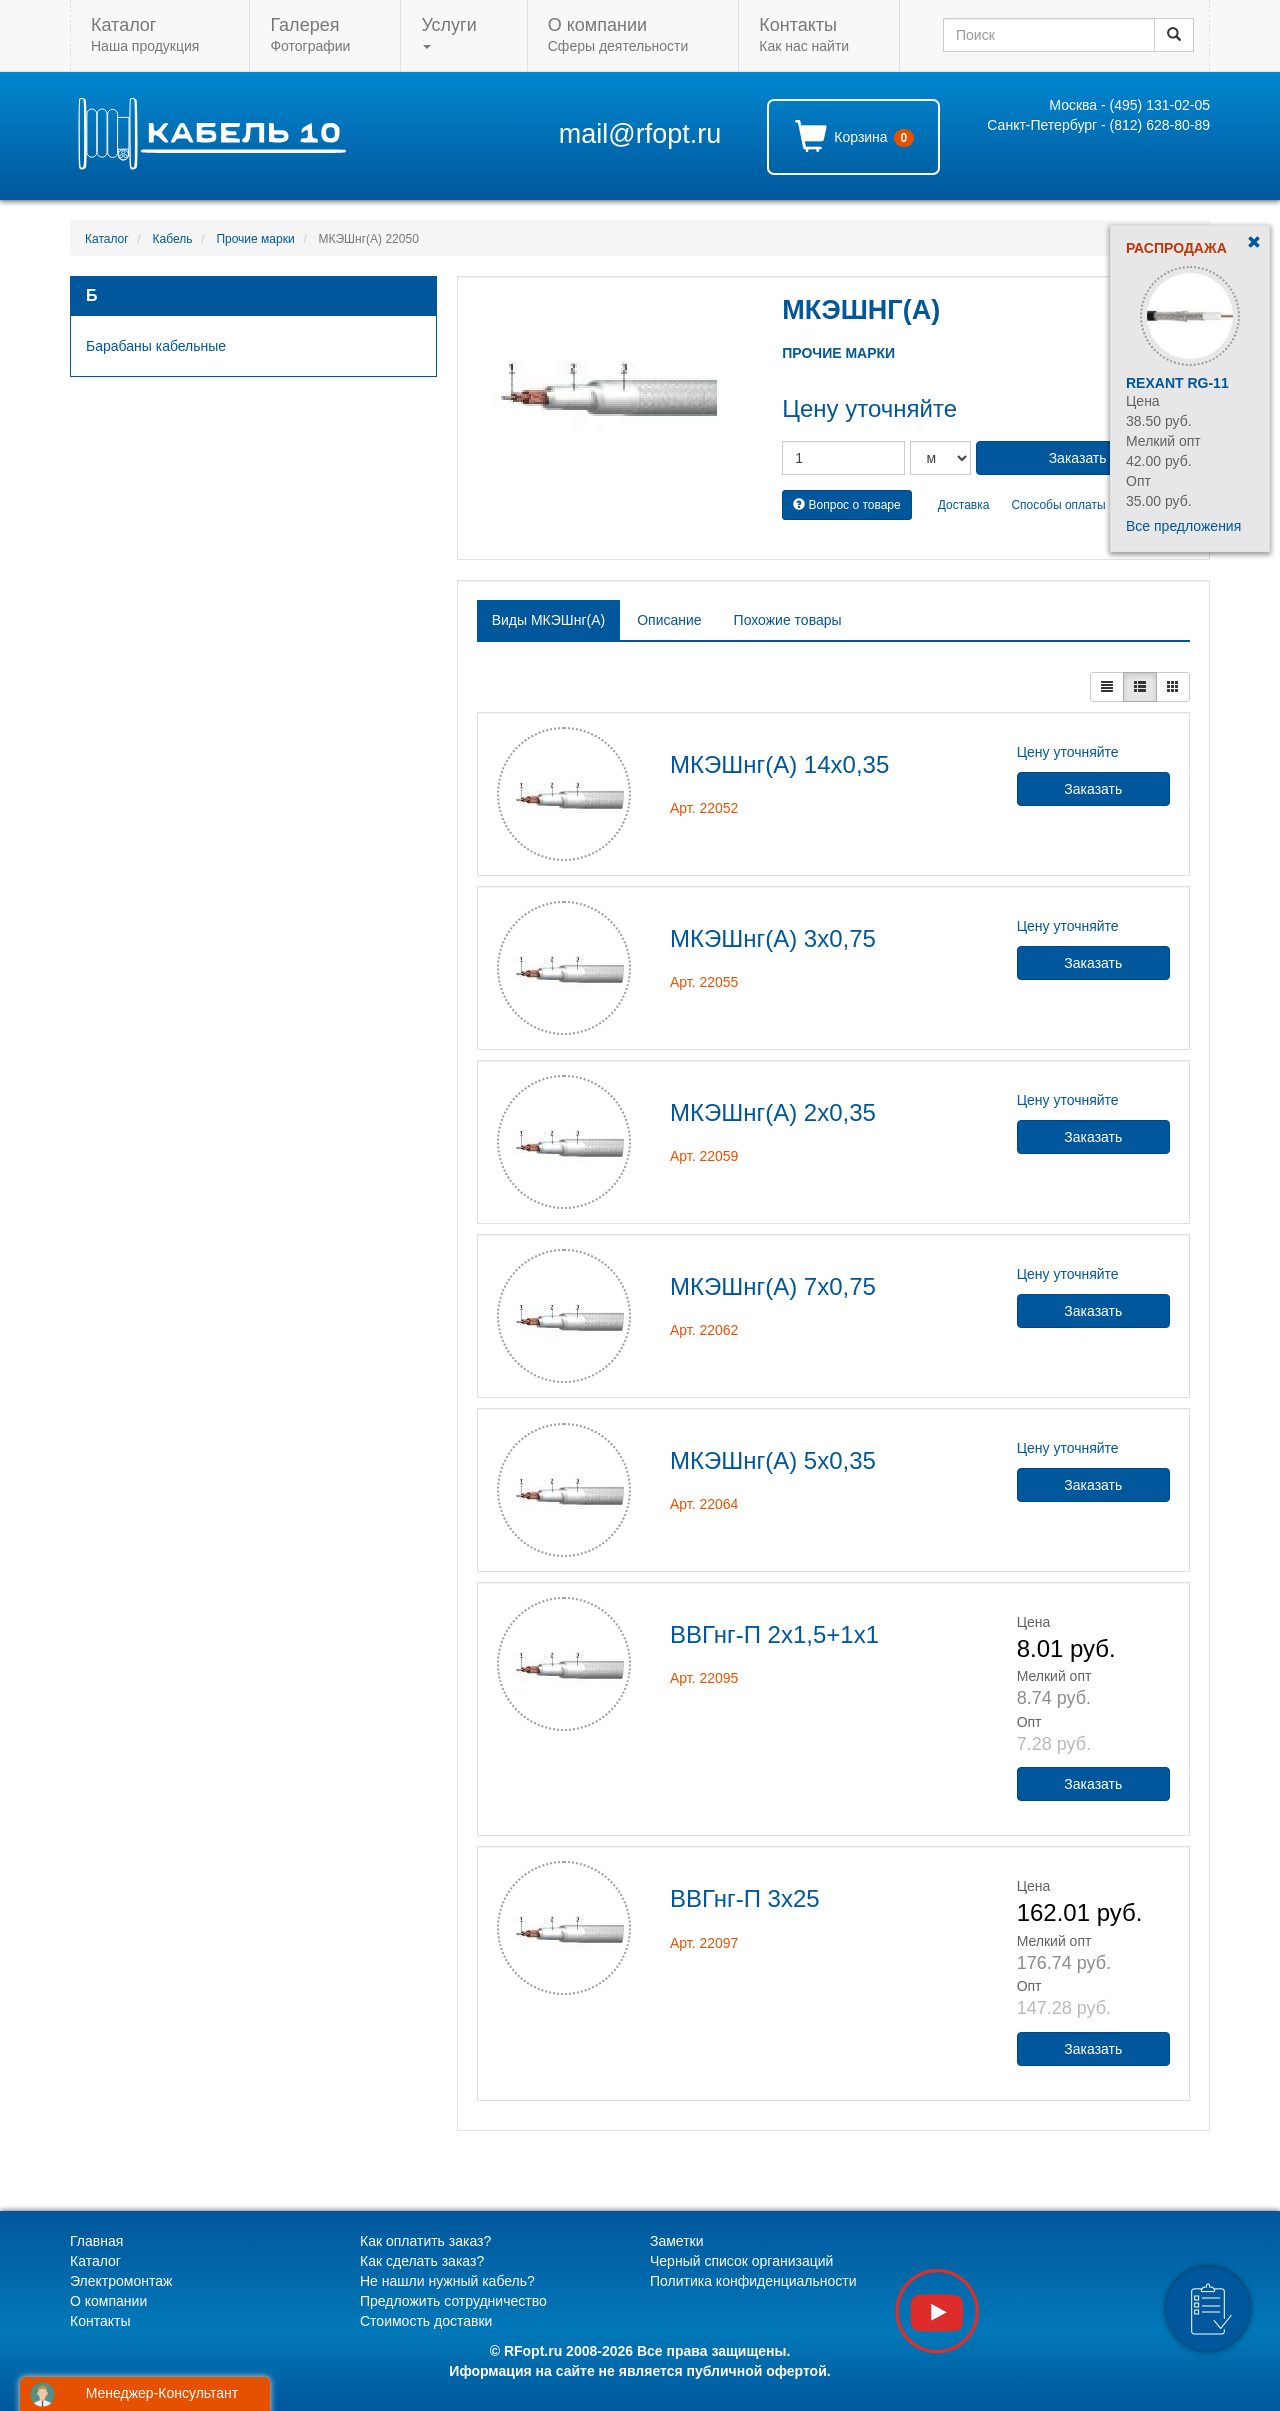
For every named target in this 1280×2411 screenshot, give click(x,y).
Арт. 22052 (704, 808)
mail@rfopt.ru (640, 134)
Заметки (677, 2241)
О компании (108, 2301)
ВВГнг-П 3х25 (745, 1898)
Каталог (107, 239)
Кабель (173, 239)
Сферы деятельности (618, 34)
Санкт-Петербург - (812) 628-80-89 (1098, 125)
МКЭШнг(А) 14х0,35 (779, 764)
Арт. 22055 (704, 982)
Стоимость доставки (426, 2321)
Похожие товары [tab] (788, 620)
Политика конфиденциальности (753, 2281)
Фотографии (310, 34)
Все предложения (1183, 526)
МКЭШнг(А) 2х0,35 (773, 1112)
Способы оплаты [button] (1058, 505)
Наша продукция (145, 34)
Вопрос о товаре (847, 505)
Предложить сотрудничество (453, 2301)
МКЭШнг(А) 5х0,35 (773, 1460)
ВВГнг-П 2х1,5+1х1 (774, 1634)
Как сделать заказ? (422, 2261)
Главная (96, 2241)
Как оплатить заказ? (425, 2241)
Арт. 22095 (704, 1678)
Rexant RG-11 (1177, 383)
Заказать (1093, 789)
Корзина (854, 136)
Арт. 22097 (704, 1943)
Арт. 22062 (704, 1330)
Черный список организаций (741, 2261)
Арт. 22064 (704, 1504)
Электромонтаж (121, 2281)
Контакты (100, 2321)
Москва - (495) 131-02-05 (1129, 105)
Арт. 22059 (704, 1156)
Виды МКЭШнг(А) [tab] (549, 620)
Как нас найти (804, 34)
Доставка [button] (964, 505)
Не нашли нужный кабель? (447, 2281)
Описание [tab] (669, 620)
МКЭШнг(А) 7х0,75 (773, 1286)
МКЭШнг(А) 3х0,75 (773, 938)
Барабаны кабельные (156, 346)
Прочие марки (255, 239)
